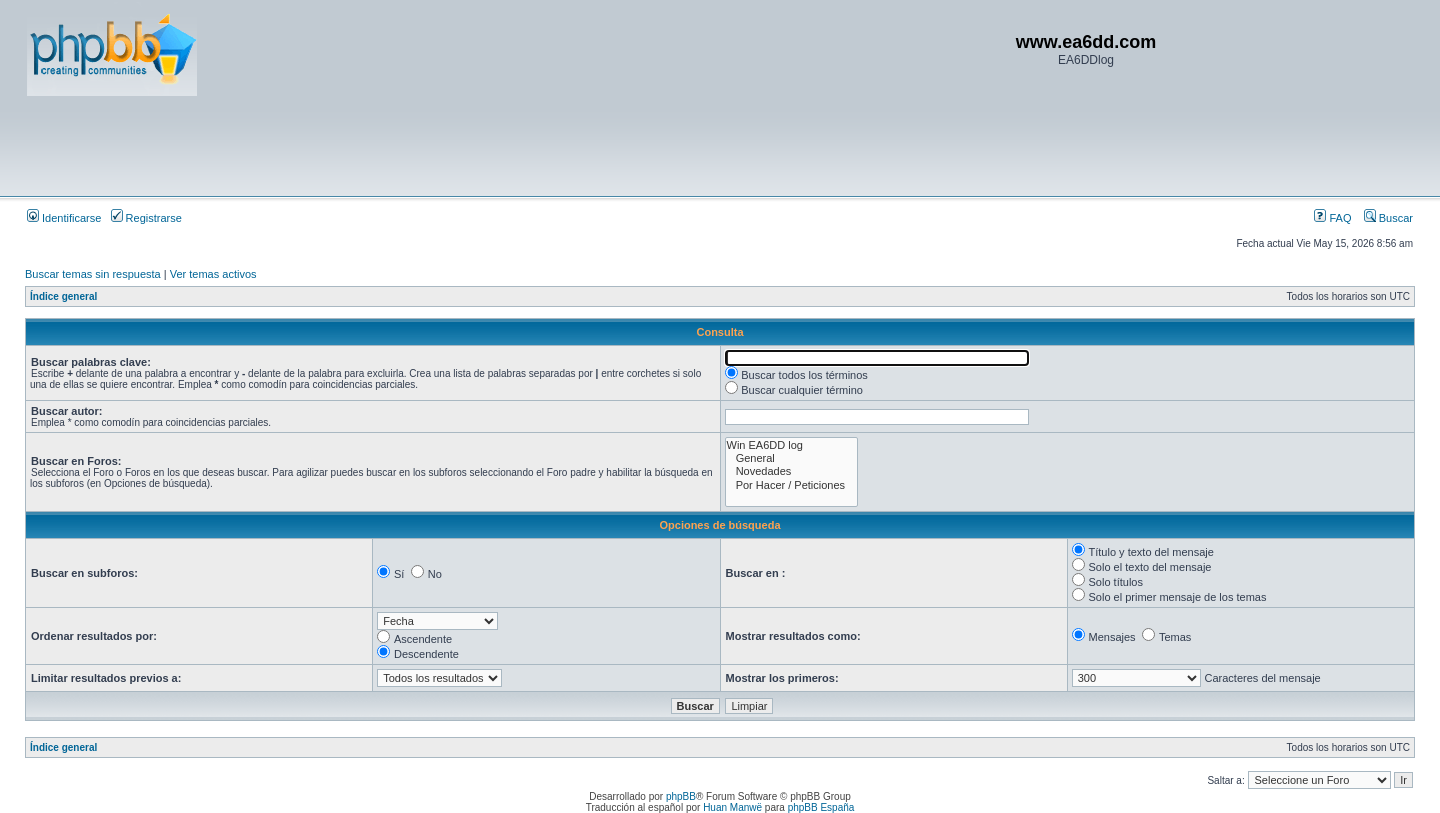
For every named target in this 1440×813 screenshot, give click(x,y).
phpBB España (821, 807)
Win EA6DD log (792, 445)
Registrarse (146, 218)
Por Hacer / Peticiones (792, 485)
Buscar (1388, 218)
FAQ (1332, 218)
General (792, 458)
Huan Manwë (732, 807)
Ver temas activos (213, 274)
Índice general (63, 296)
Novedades (792, 471)
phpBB (681, 796)
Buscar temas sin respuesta (93, 274)
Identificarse (64, 218)
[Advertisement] (391, 145)
